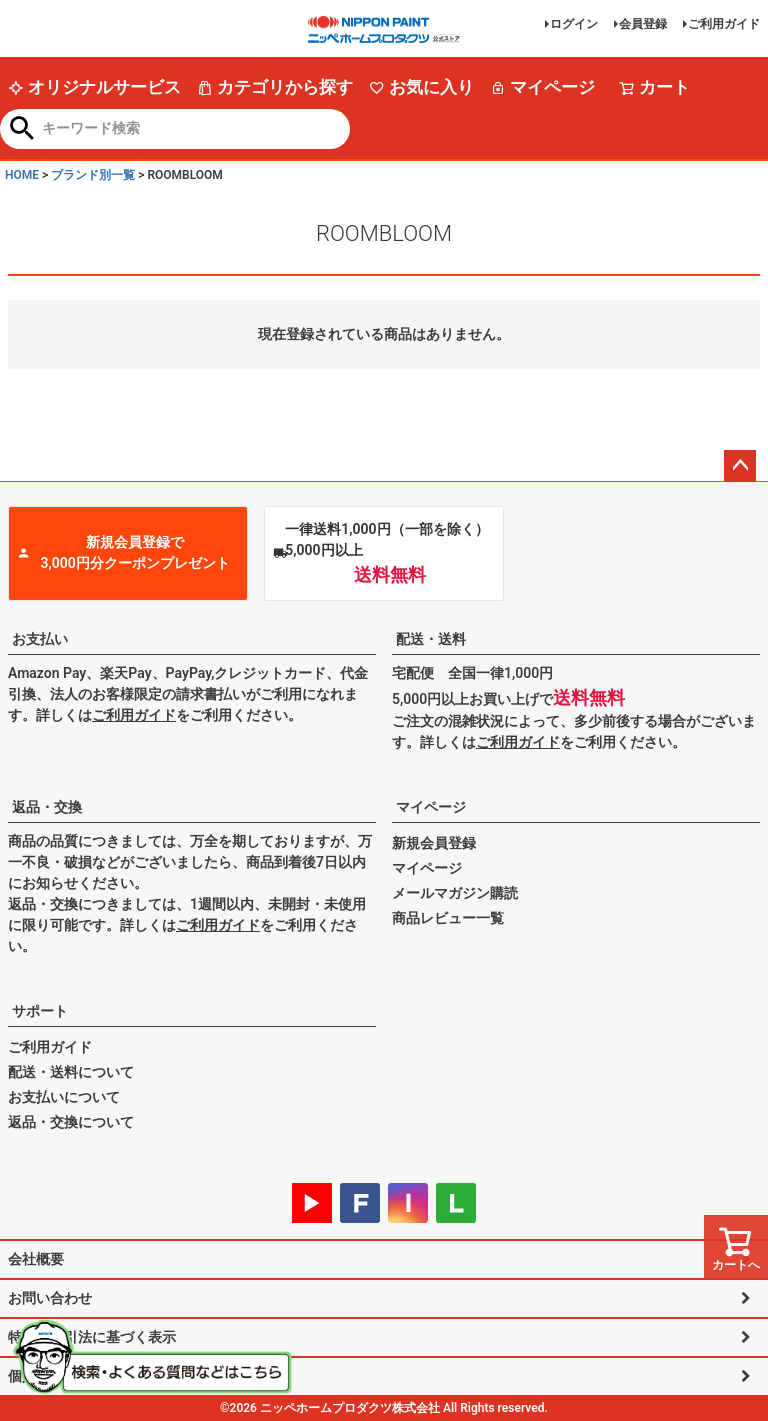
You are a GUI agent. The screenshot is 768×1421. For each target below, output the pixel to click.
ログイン (574, 24)
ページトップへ (740, 466)
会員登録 (643, 24)
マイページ (542, 87)
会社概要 (36, 1259)
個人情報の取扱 (57, 1376)
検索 (22, 130)
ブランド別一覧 (93, 175)
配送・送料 (431, 639)
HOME (22, 175)
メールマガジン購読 (455, 893)
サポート (40, 1011)
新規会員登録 (434, 843)
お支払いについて (64, 1097)
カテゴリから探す (275, 87)
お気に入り (421, 87)
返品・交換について (71, 1122)
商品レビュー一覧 (448, 918)
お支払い (40, 639)
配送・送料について (71, 1072)
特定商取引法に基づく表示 (92, 1337)
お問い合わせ (50, 1298)
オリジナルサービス (94, 87)
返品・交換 (47, 807)
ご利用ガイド (724, 24)
